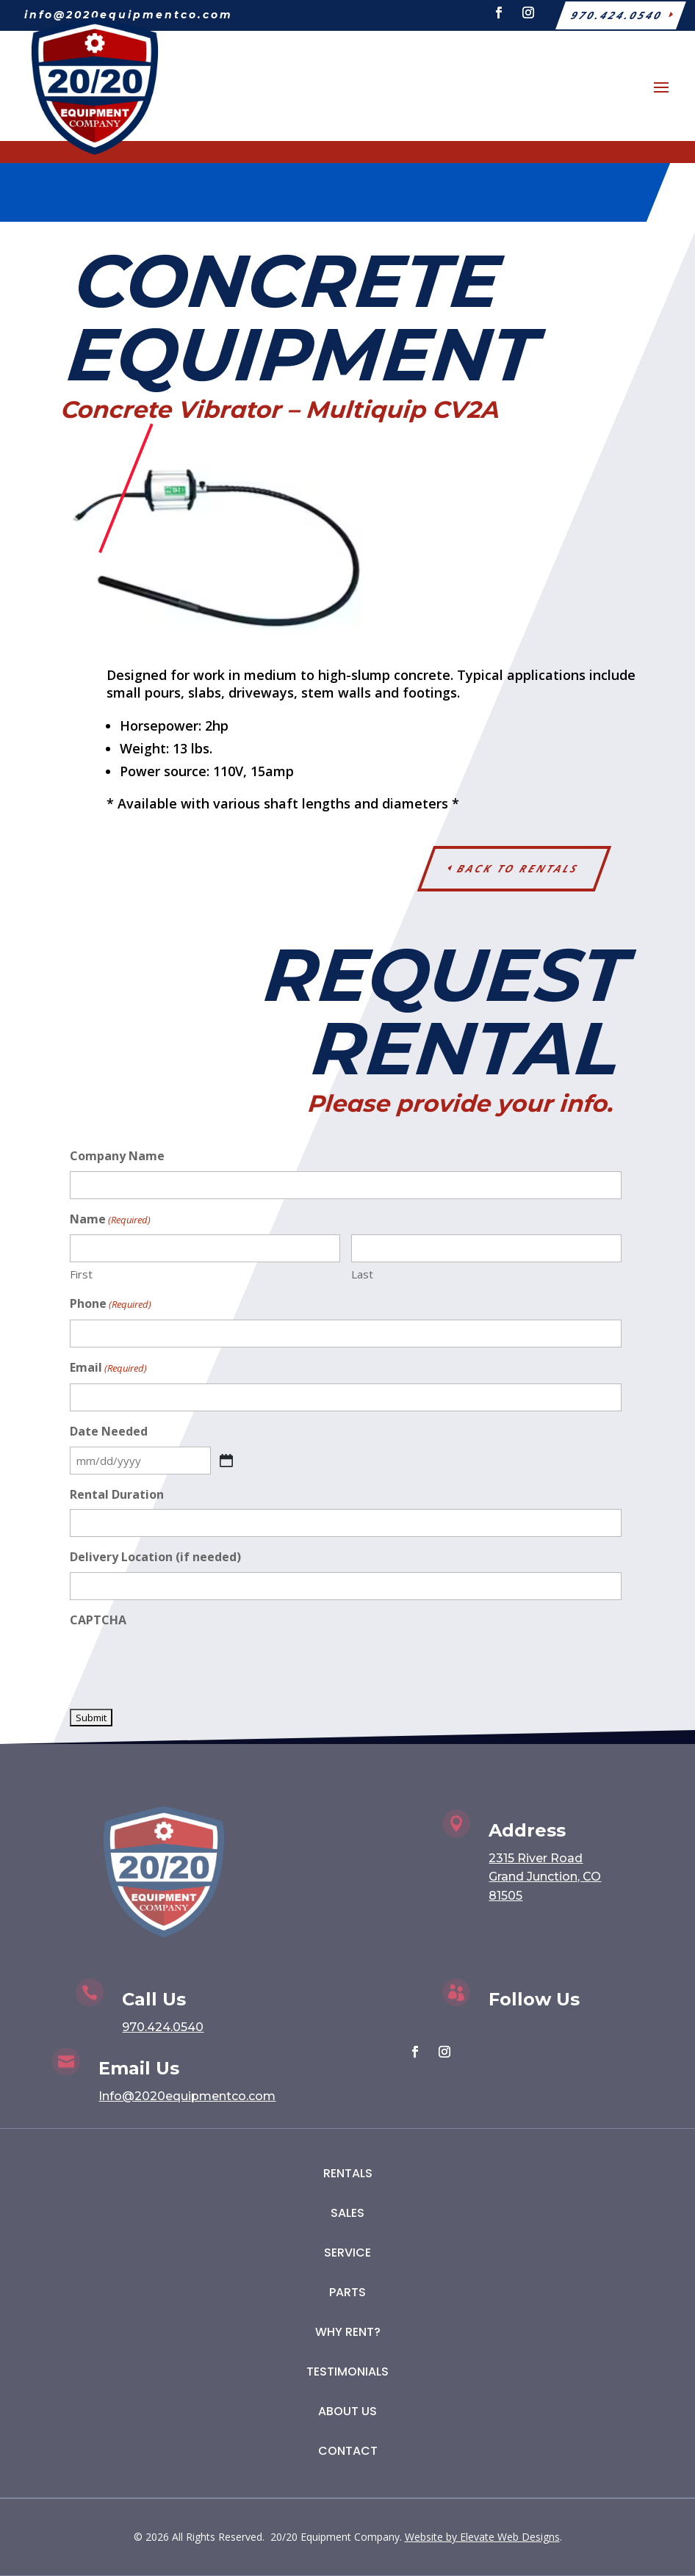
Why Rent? (348, 2331)
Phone (110, 1304)
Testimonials (347, 2371)
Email (108, 1368)
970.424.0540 (163, 2027)
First (81, 1274)
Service (347, 2252)
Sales (347, 2212)
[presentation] (181, 1664)
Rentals (347, 2173)
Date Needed (109, 1431)
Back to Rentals (518, 868)
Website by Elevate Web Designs (482, 2537)
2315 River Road (536, 1858)
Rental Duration (117, 1494)
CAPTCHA (98, 1620)
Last (362, 1274)
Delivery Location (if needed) (155, 1557)
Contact (348, 2450)
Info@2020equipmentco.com (187, 2096)
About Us (347, 2411)
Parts (347, 2292)
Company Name (117, 1156)
